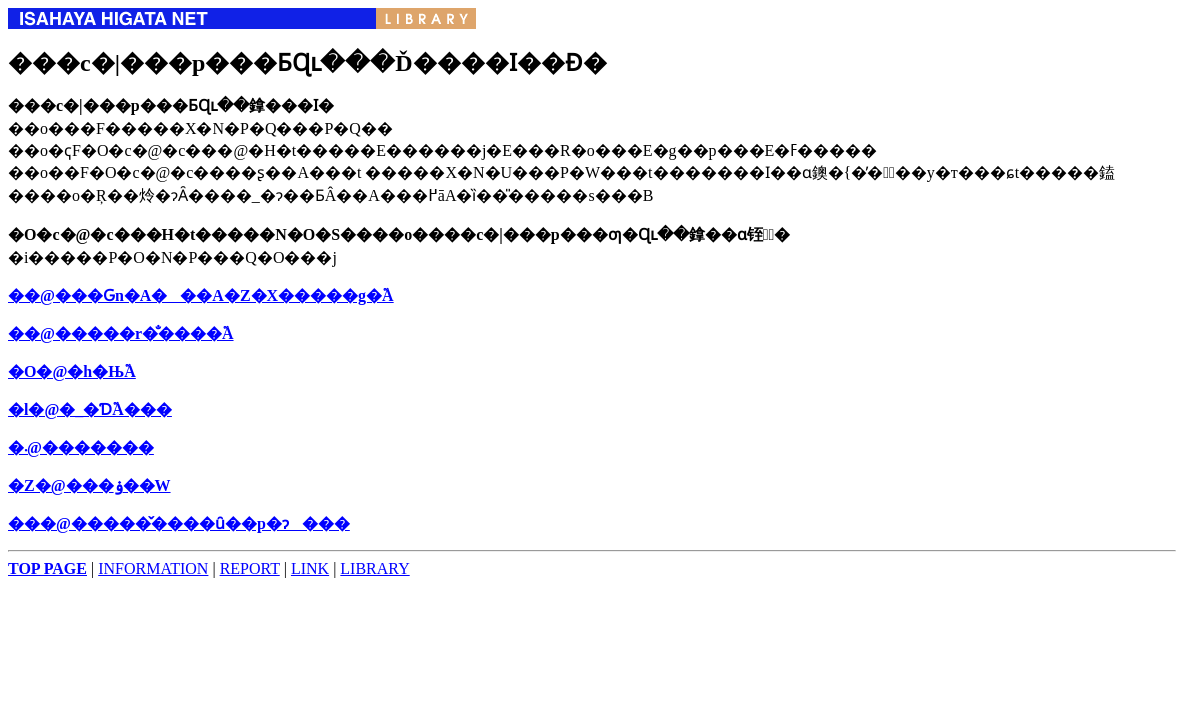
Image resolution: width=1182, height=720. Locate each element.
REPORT (250, 568)
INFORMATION (153, 568)
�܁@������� (81, 447)
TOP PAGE (47, 568)
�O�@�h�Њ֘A (72, 371)
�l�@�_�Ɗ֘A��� (90, 409)
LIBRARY (374, 568)
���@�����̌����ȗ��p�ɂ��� (179, 523)
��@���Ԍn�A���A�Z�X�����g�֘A (201, 295)
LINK (310, 568)
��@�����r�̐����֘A (121, 333)
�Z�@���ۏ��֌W (89, 485)
